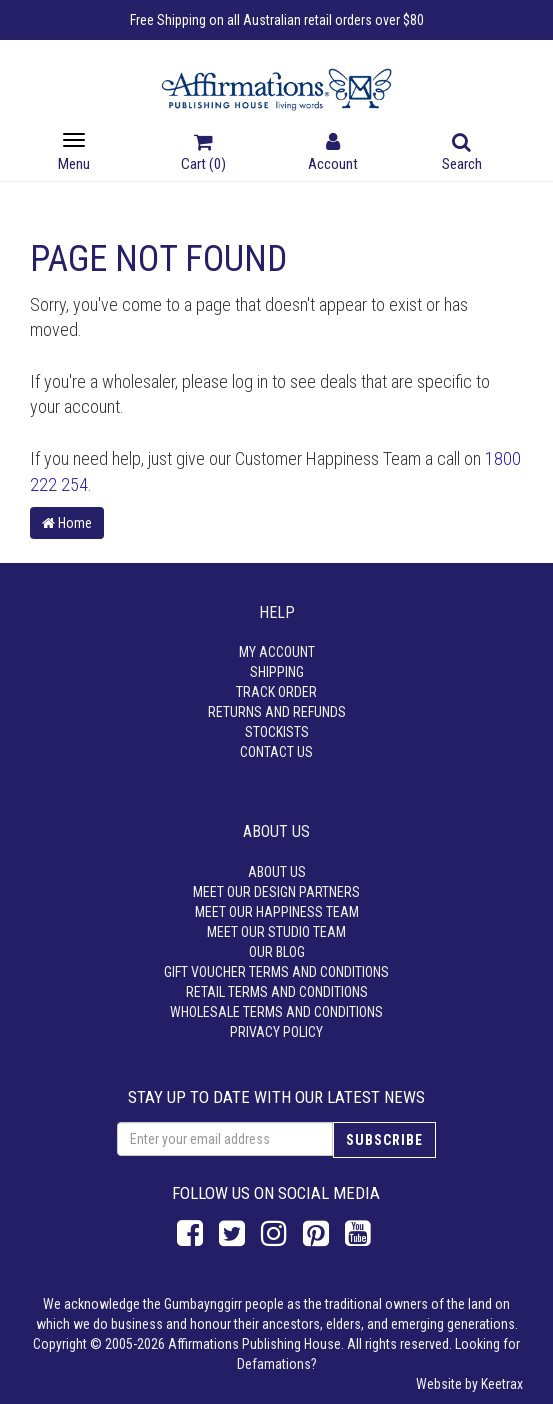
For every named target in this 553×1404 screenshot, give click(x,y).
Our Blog (277, 952)
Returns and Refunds (277, 712)
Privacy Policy (276, 1032)
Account (333, 154)
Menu (74, 152)
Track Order (276, 692)
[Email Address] (225, 1139)
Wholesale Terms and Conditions (276, 1012)
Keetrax (502, 1384)
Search (462, 154)
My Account (277, 652)
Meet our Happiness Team (277, 912)
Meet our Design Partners (276, 892)
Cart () (203, 154)
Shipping (277, 672)
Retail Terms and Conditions (277, 992)
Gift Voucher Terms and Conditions (276, 972)
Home (67, 523)
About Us (277, 872)
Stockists (277, 732)
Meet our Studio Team (276, 932)
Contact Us (276, 752)
